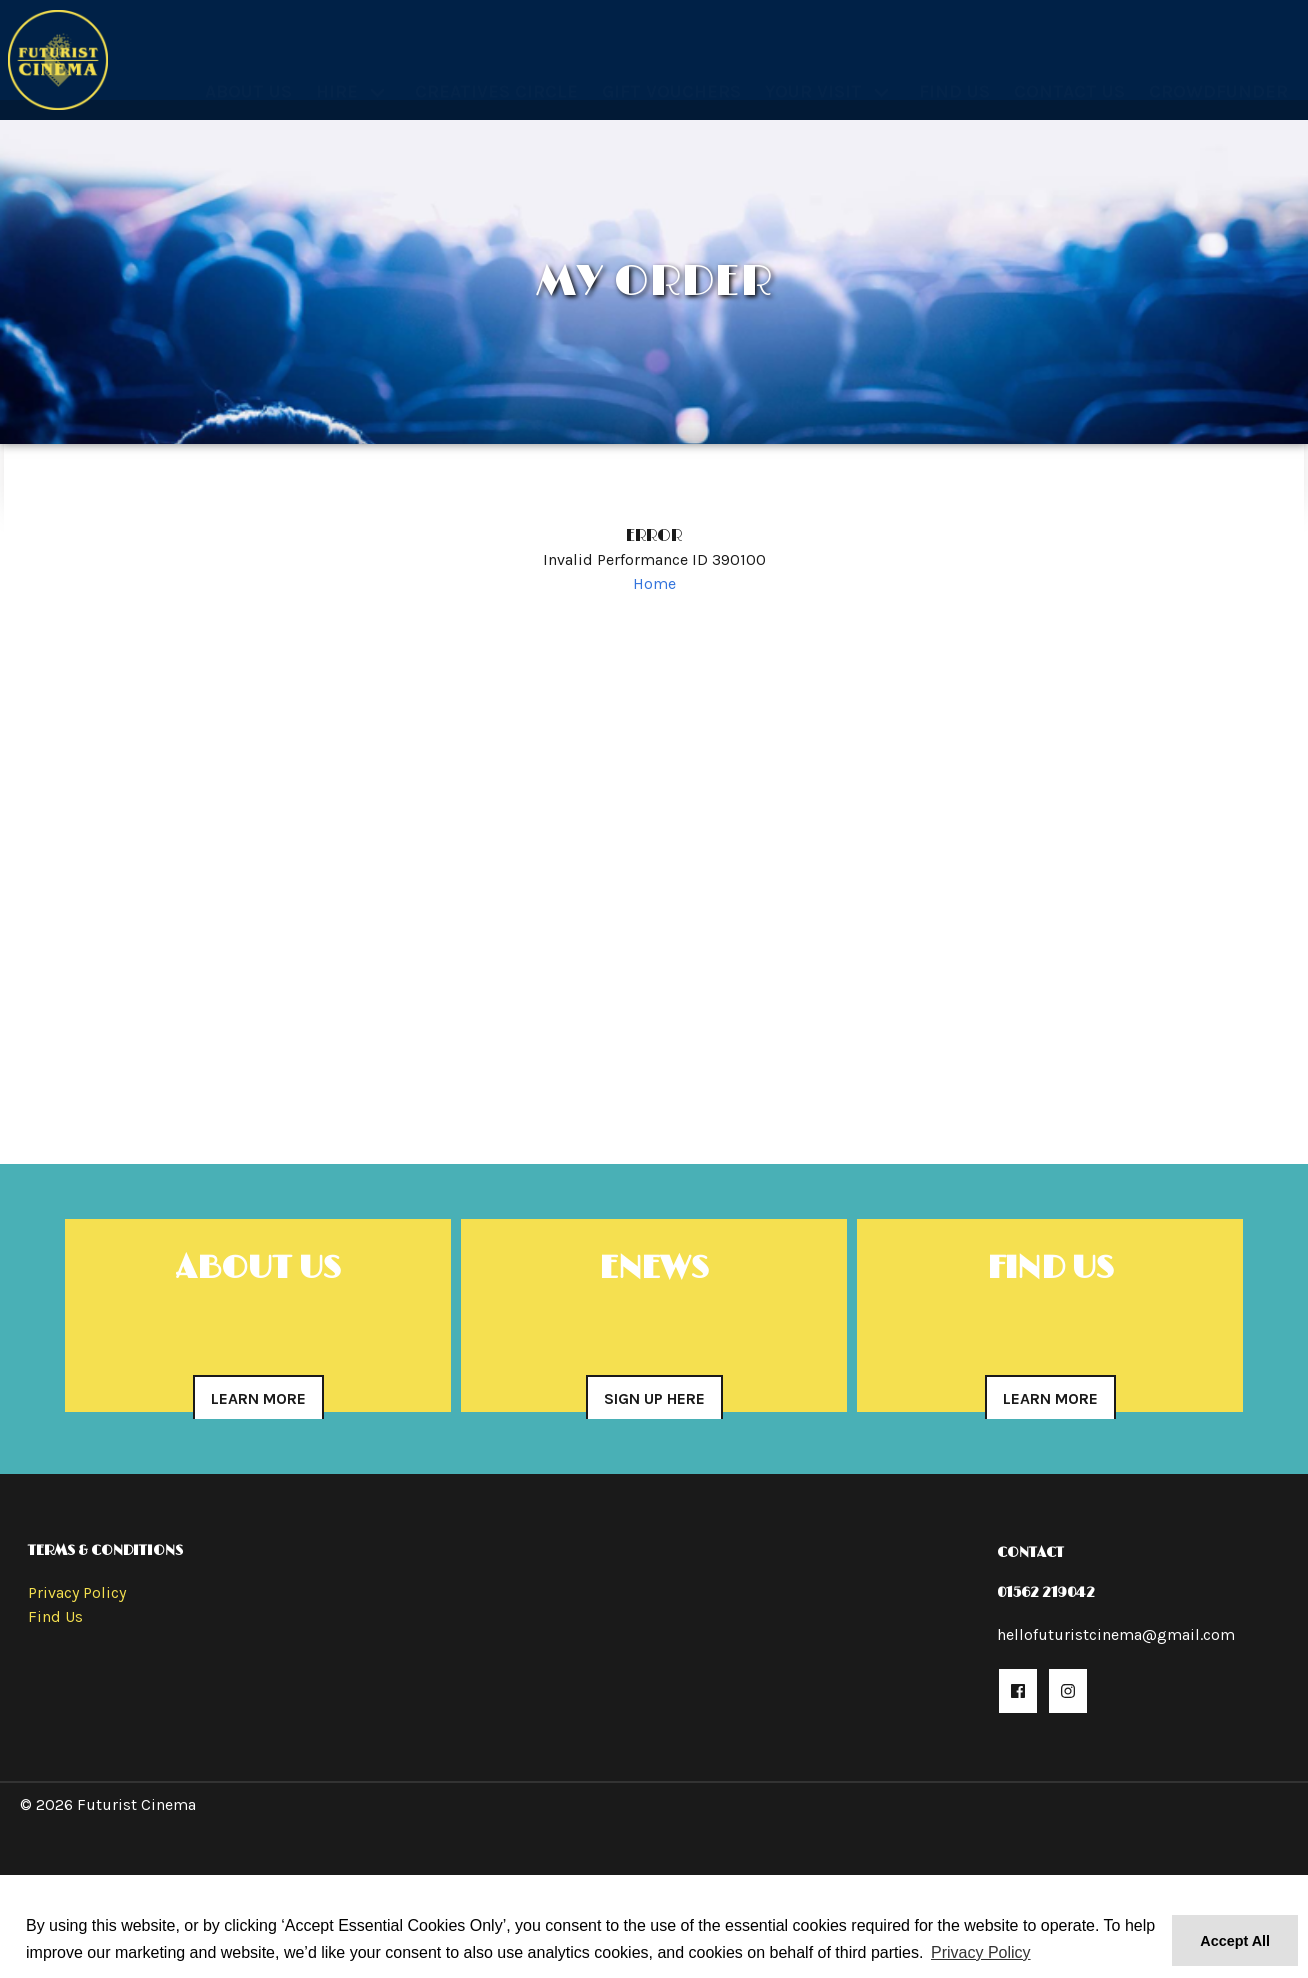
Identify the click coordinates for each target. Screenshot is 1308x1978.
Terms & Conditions (105, 1550)
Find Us (954, 68)
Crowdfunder (1218, 68)
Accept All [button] (1235, 1941)
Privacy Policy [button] (981, 1952)
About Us (248, 68)
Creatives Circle (496, 68)
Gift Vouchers (671, 68)
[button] (1018, 1691)
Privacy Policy (77, 1592)
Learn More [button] (258, 1398)
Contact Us (1069, 68)
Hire (337, 68)
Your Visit (813, 68)
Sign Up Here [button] (654, 1398)
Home (654, 583)
